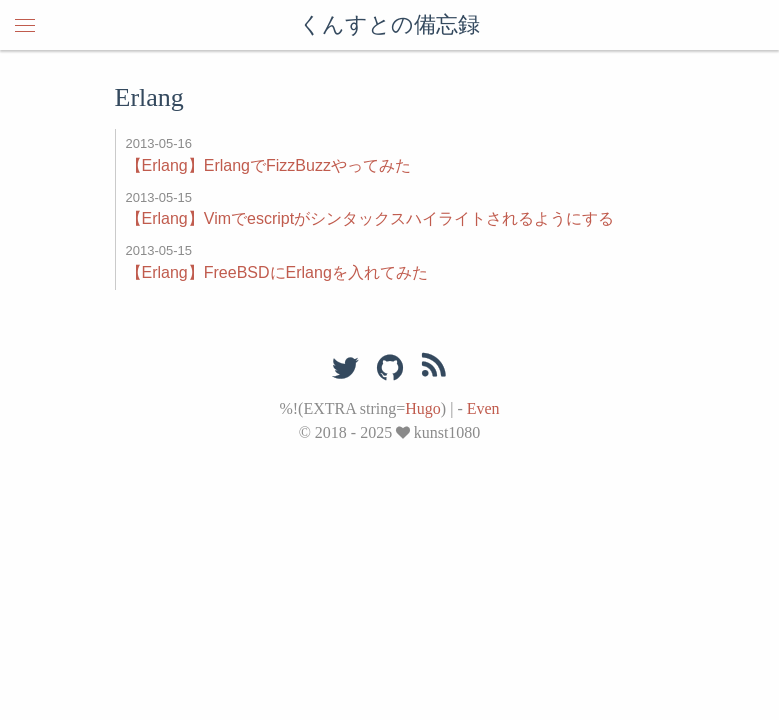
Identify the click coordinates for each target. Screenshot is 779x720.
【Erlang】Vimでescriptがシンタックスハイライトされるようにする (370, 218)
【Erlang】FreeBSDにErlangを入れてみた (277, 272)
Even (483, 408)
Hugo (423, 408)
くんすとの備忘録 (389, 24)
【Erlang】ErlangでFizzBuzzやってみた (268, 165)
